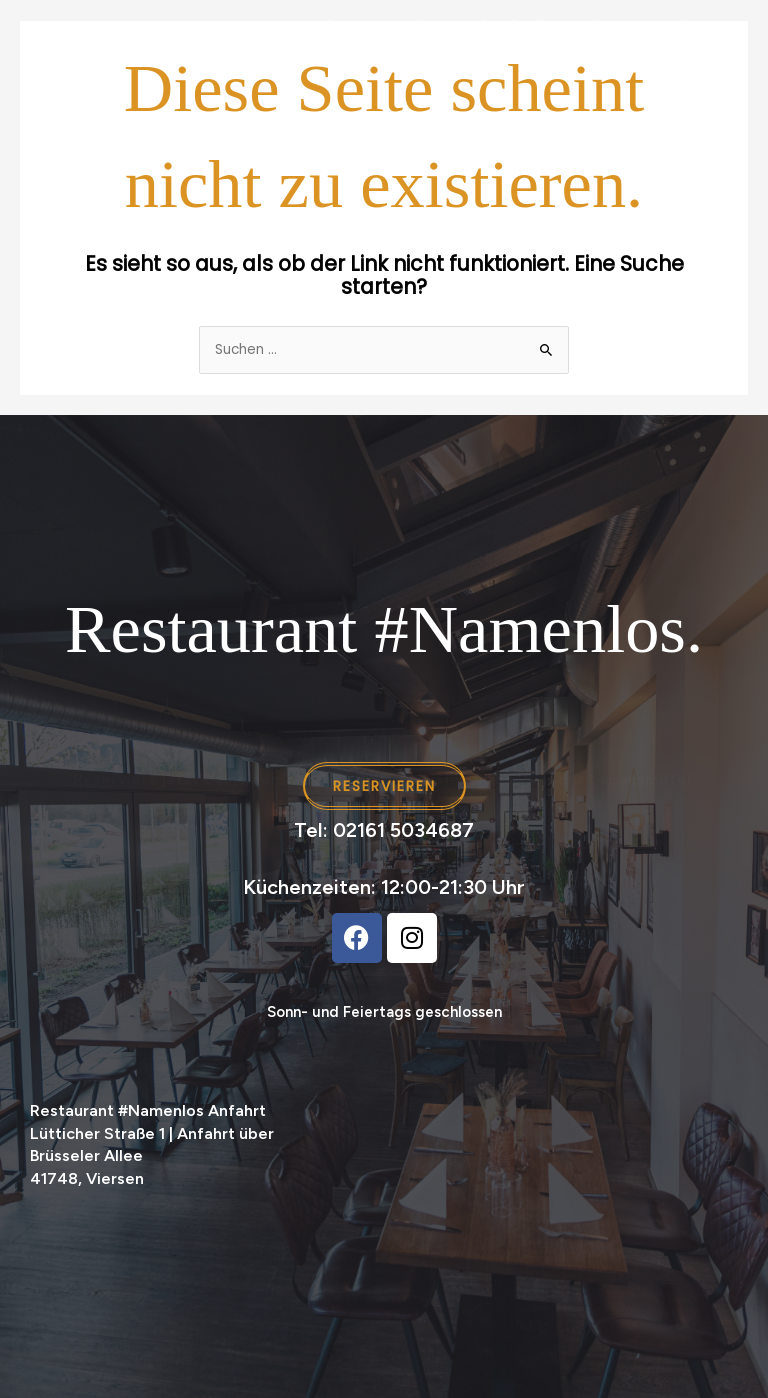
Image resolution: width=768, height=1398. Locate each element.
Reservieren (679, 26)
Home (117, 26)
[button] (728, 1154)
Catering (410, 26)
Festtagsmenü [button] (285, 26)
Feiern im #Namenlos (539, 26)
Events (186, 26)
